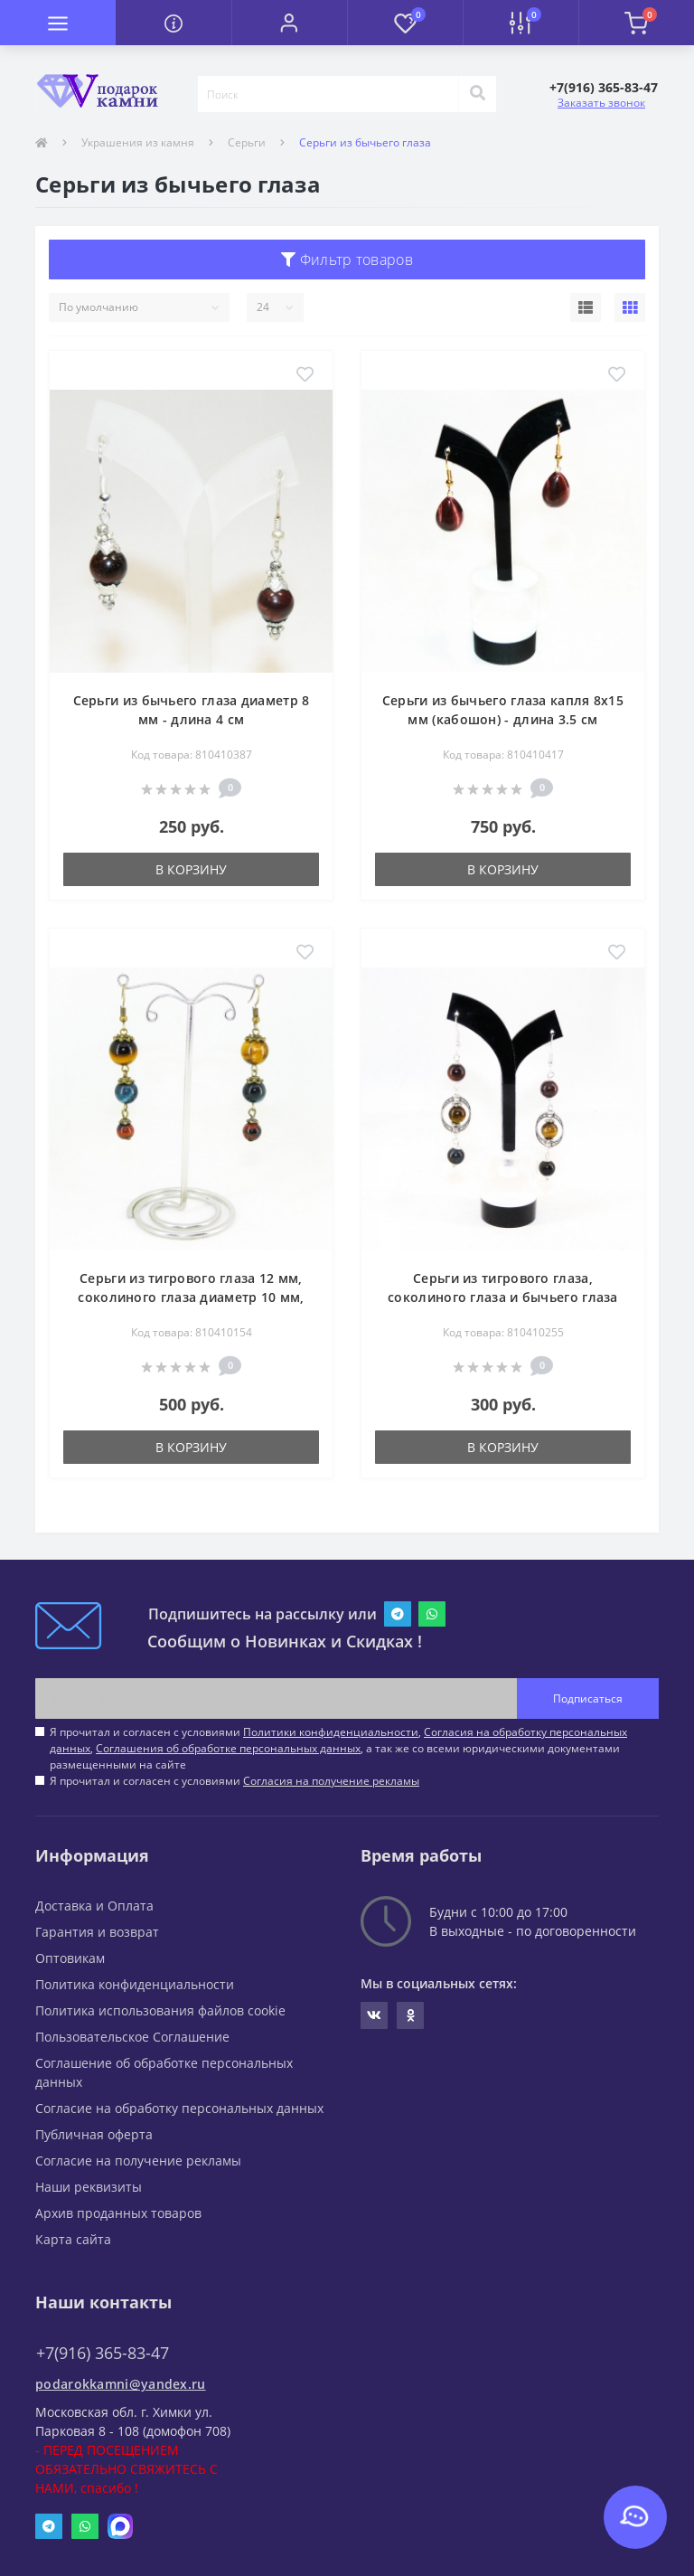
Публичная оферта (94, 2134)
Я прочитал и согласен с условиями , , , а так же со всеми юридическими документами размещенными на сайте (338, 1748)
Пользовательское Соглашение (132, 2036)
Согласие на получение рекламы (138, 2160)
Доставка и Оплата (94, 1905)
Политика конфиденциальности (134, 1984)
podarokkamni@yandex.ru (120, 2383)
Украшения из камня (137, 142)
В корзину (191, 869)
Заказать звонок (601, 102)
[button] (289, 22)
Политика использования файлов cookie (160, 2010)
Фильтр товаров (347, 259)
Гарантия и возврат (97, 1931)
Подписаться (588, 1698)
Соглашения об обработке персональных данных (228, 1748)
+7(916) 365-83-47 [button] (102, 2353)
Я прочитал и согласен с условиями (234, 1780)
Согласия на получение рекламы (331, 1780)
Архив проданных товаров (118, 2213)
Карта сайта (73, 2239)
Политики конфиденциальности (330, 1732)
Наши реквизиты (88, 2186)
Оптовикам (70, 1958)
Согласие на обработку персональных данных (179, 2108)
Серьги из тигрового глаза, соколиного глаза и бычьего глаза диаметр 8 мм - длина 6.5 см (503, 1297)
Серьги (247, 142)
